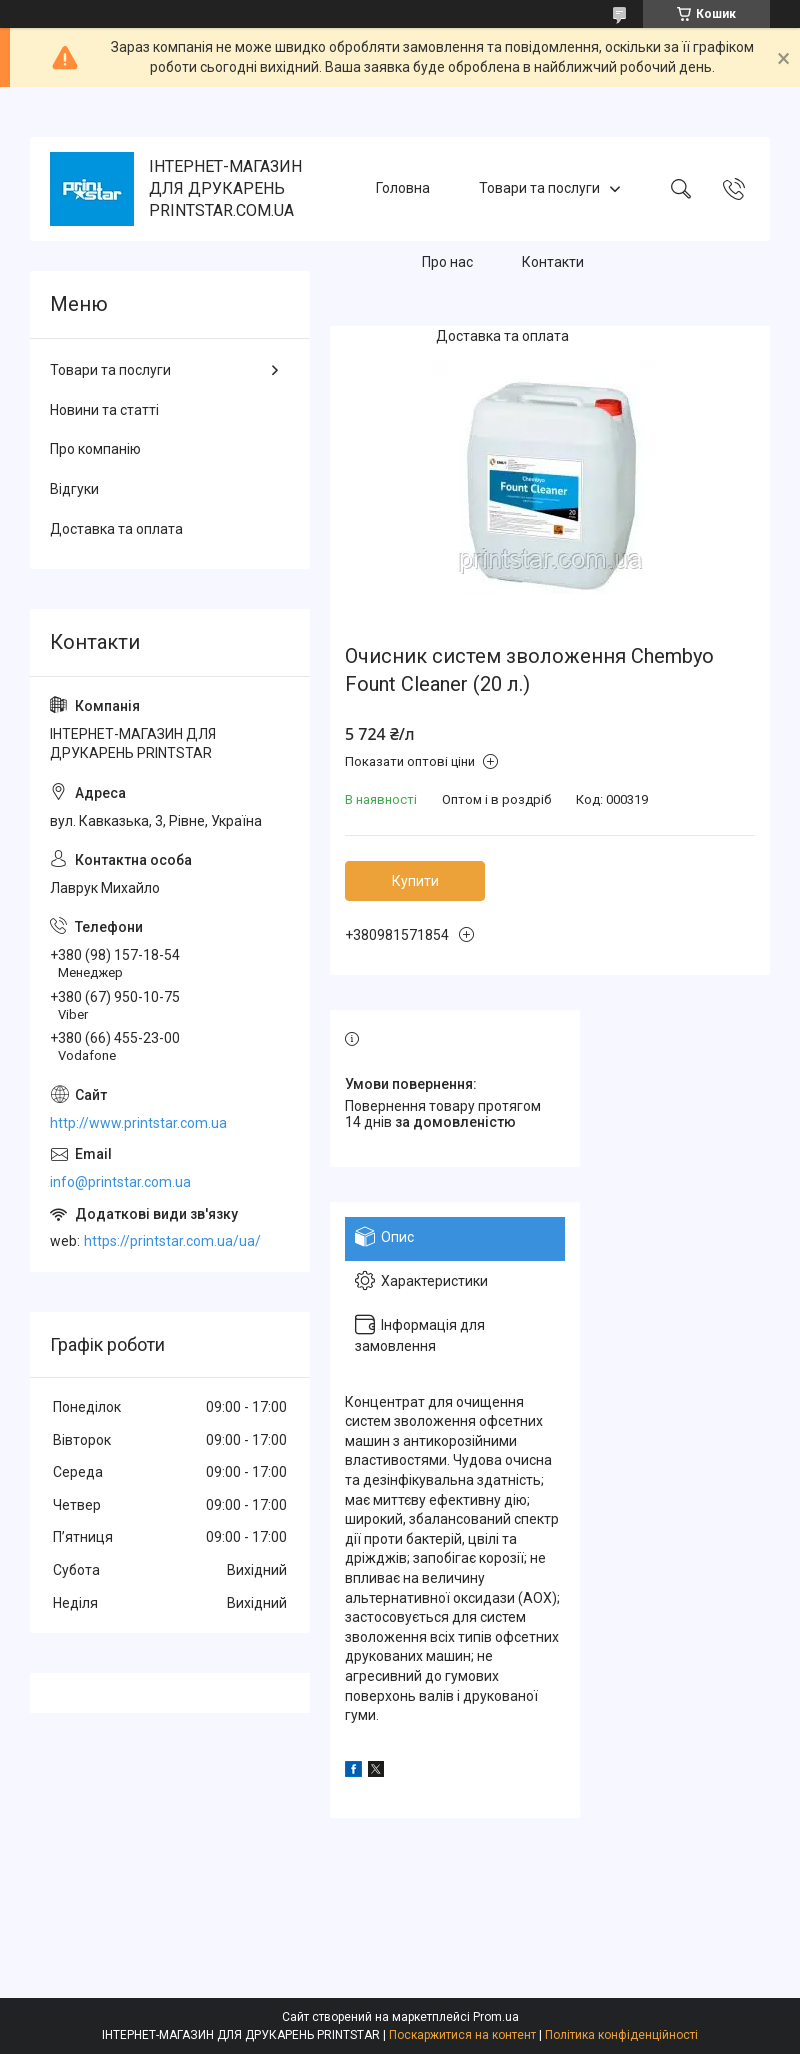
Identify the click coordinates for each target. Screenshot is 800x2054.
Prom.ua (496, 2017)
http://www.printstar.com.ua (138, 1123)
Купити (415, 881)
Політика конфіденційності (621, 2035)
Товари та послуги (539, 188)
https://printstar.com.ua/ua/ (172, 1241)
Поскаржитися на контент (462, 2035)
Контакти (553, 262)
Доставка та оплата (502, 336)
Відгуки (74, 489)
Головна (403, 188)
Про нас (447, 262)
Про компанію (95, 449)
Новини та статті (104, 410)
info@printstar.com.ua (120, 1182)
